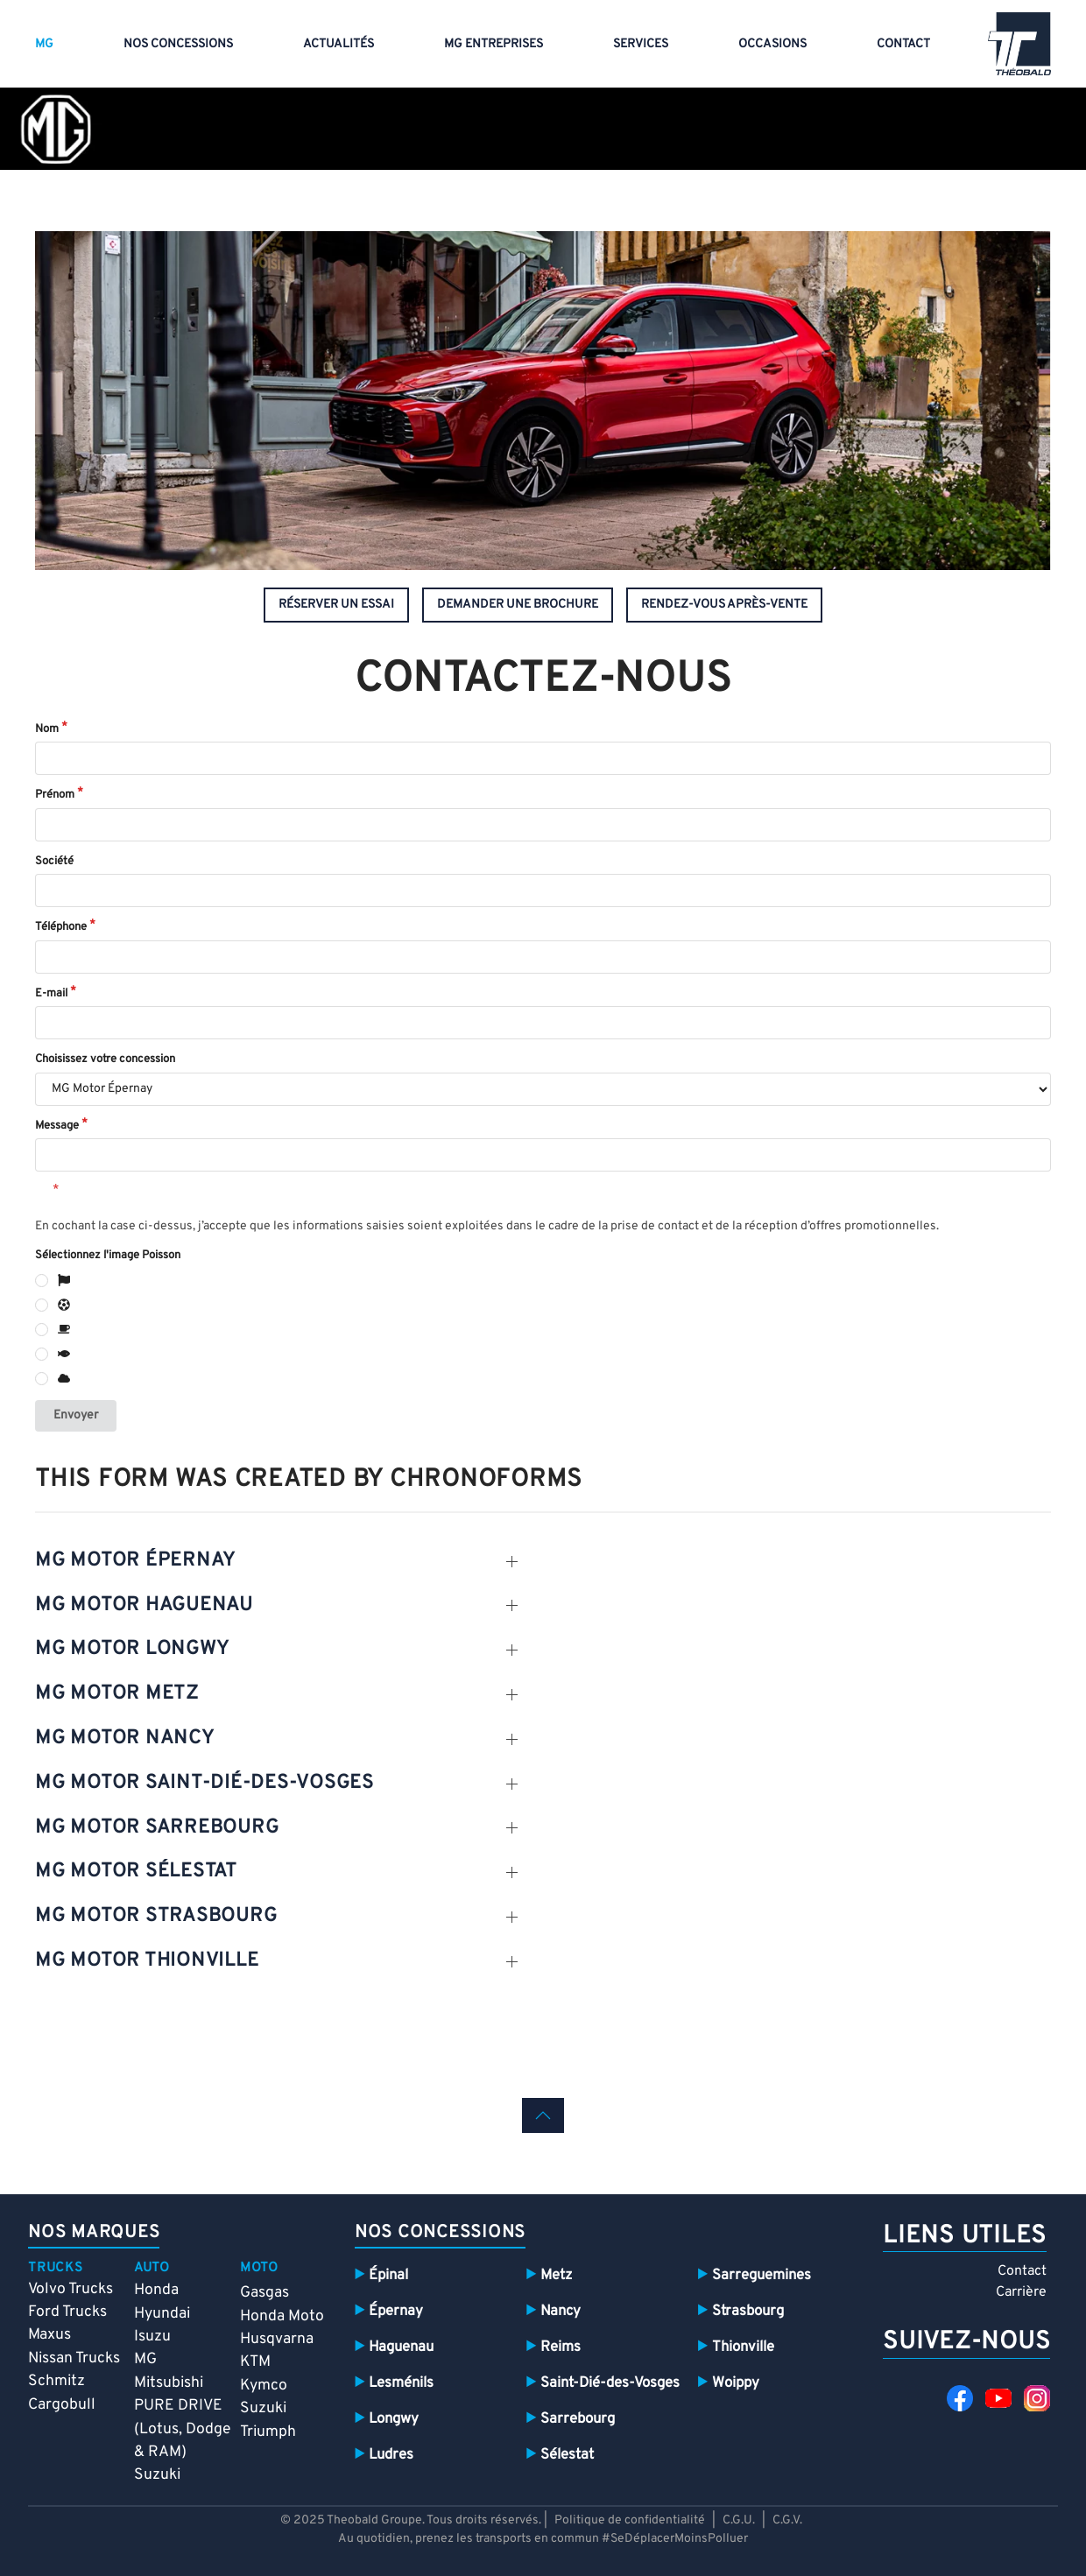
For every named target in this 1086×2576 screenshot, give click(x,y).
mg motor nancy (125, 1738)
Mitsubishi (168, 2383)
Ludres (391, 2455)
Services (640, 44)
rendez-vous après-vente (724, 604)
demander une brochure (517, 604)
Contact (903, 44)
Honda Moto (282, 2316)
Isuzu (152, 2336)
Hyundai (162, 2314)
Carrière (1021, 2292)
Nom (47, 729)
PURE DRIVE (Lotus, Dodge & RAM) (182, 2429)
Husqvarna (277, 2339)
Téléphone (61, 927)
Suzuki (157, 2475)
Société (54, 862)
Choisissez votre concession (105, 1059)
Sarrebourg (577, 2419)
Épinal (388, 2275)
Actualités (338, 44)
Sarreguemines (761, 2275)
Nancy (560, 2311)
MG (44, 44)
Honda (156, 2290)
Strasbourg (748, 2311)
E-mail (51, 994)
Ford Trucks (67, 2312)
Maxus (49, 2335)
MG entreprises (493, 44)
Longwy (394, 2419)
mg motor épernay (135, 1561)
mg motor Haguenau (144, 1605)
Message (57, 1126)
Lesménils (401, 2383)
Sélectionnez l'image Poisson (107, 1256)
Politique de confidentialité (631, 2520)
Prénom (54, 795)
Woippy (735, 2383)
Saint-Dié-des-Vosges (610, 2383)
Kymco (263, 2385)
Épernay (396, 2311)
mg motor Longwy (132, 1649)
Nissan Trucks (74, 2358)
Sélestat (567, 2455)
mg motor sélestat (136, 1871)
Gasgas (264, 2293)
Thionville (743, 2347)
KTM (255, 2362)
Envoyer (75, 1415)
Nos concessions (178, 44)
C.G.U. (739, 2520)
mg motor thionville (146, 1961)
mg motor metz (117, 1694)
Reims (560, 2347)
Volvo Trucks (70, 2289)
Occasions (772, 44)
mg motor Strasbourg (156, 1916)
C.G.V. (787, 2520)
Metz (556, 2275)
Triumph (268, 2432)
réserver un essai (336, 604)
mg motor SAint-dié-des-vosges (204, 1783)
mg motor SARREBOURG (157, 1828)
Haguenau (401, 2347)
